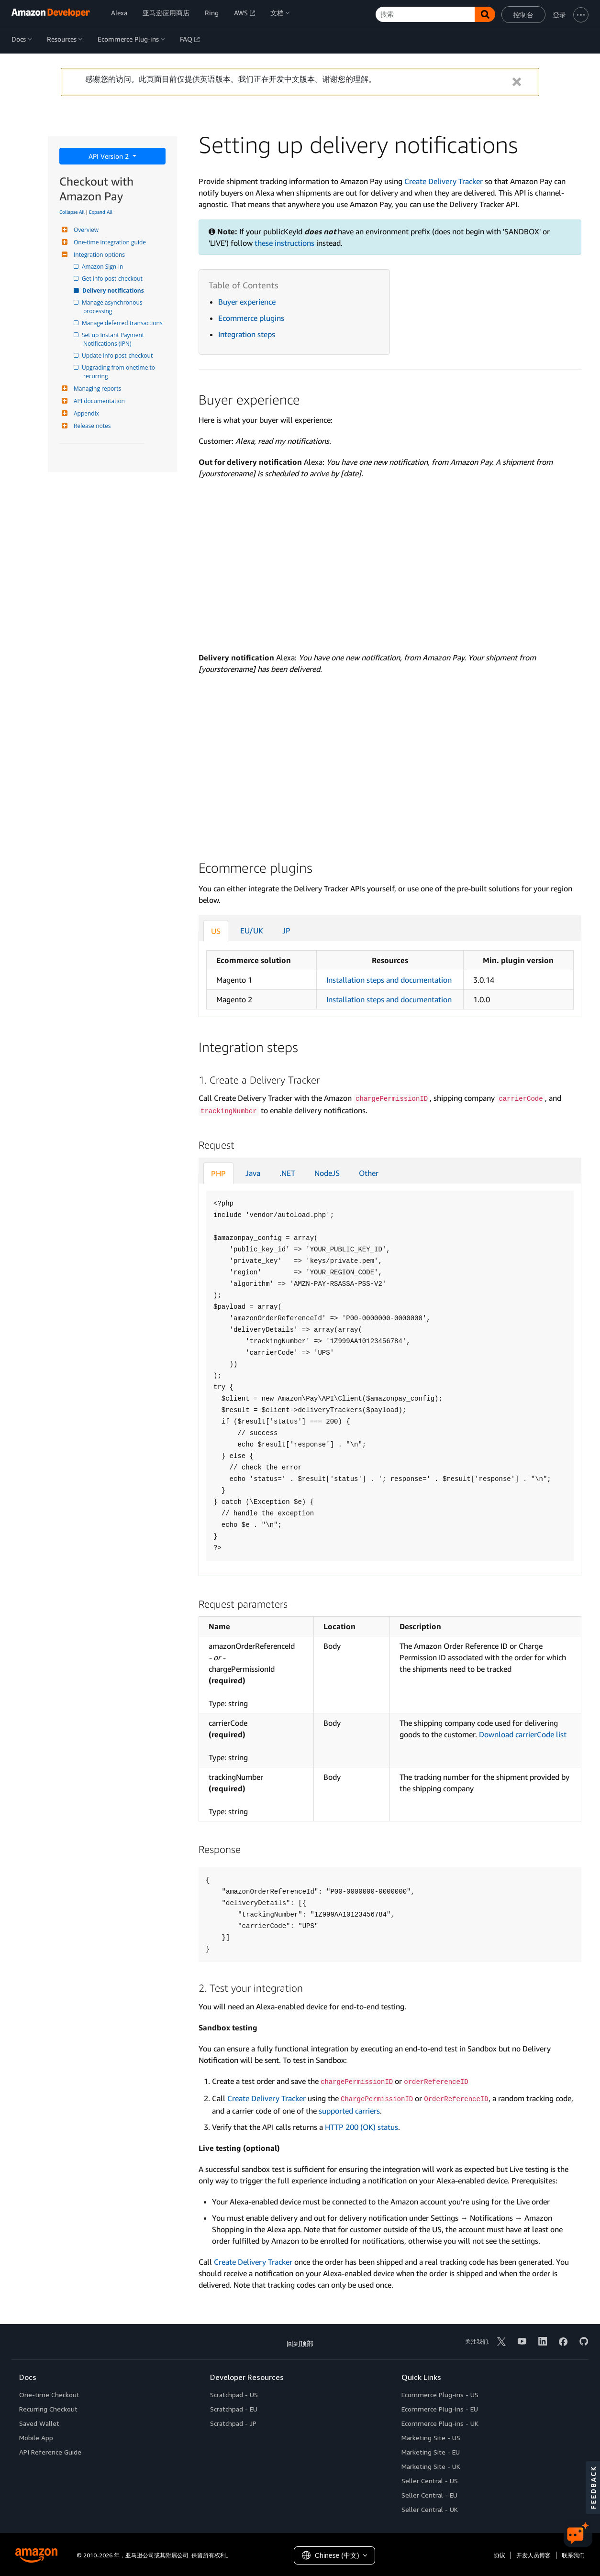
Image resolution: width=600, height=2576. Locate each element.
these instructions (284, 243)
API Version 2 (110, 156)
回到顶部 (300, 2343)
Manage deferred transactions (123, 323)
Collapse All (72, 212)
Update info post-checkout (118, 355)
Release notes (91, 426)
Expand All (100, 212)
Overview (85, 230)
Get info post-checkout (113, 278)
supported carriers (349, 2111)
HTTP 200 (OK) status (361, 2127)
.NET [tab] (287, 1173)
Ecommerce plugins (251, 318)
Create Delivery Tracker (443, 181)
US (216, 931)
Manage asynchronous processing (113, 306)
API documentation (98, 401)
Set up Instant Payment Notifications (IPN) (114, 339)
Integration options (98, 255)
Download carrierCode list (523, 1734)
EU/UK (251, 930)
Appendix (85, 413)
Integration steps (246, 334)
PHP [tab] (218, 1173)
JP (286, 930)
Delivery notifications (113, 290)
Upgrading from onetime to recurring (119, 371)
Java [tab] (252, 1173)
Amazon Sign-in (103, 267)
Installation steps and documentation (389, 980)
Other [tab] (368, 1173)
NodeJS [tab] (327, 1173)
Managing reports (96, 388)
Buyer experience (247, 302)
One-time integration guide (108, 242)
